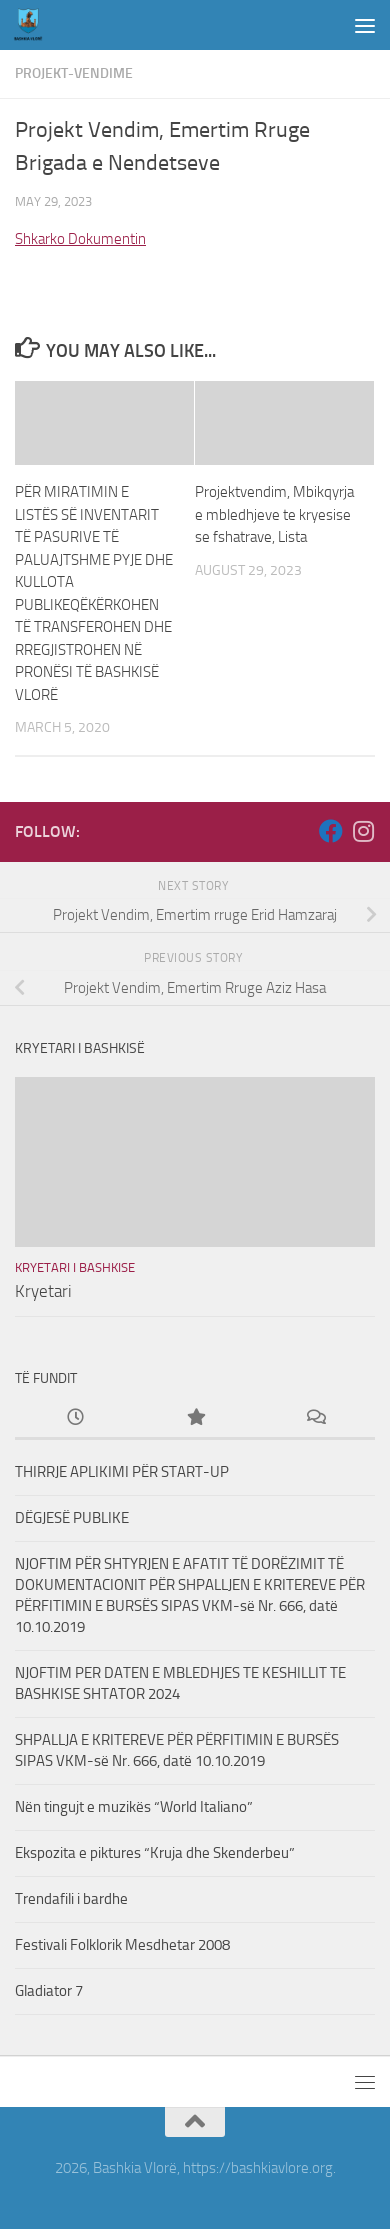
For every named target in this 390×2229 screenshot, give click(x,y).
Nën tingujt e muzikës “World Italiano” (134, 1807)
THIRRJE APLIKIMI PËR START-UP (122, 1472)
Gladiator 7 (49, 1991)
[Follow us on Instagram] (363, 831)
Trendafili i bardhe (71, 1899)
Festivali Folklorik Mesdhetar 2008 (122, 1945)
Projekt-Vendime (74, 73)
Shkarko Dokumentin (80, 239)
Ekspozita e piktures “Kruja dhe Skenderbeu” (155, 1853)
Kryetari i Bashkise (75, 1267)
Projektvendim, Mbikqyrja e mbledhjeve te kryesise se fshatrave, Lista (274, 514)
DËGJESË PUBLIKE (72, 1518)
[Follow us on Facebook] (331, 831)
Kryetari (43, 1291)
